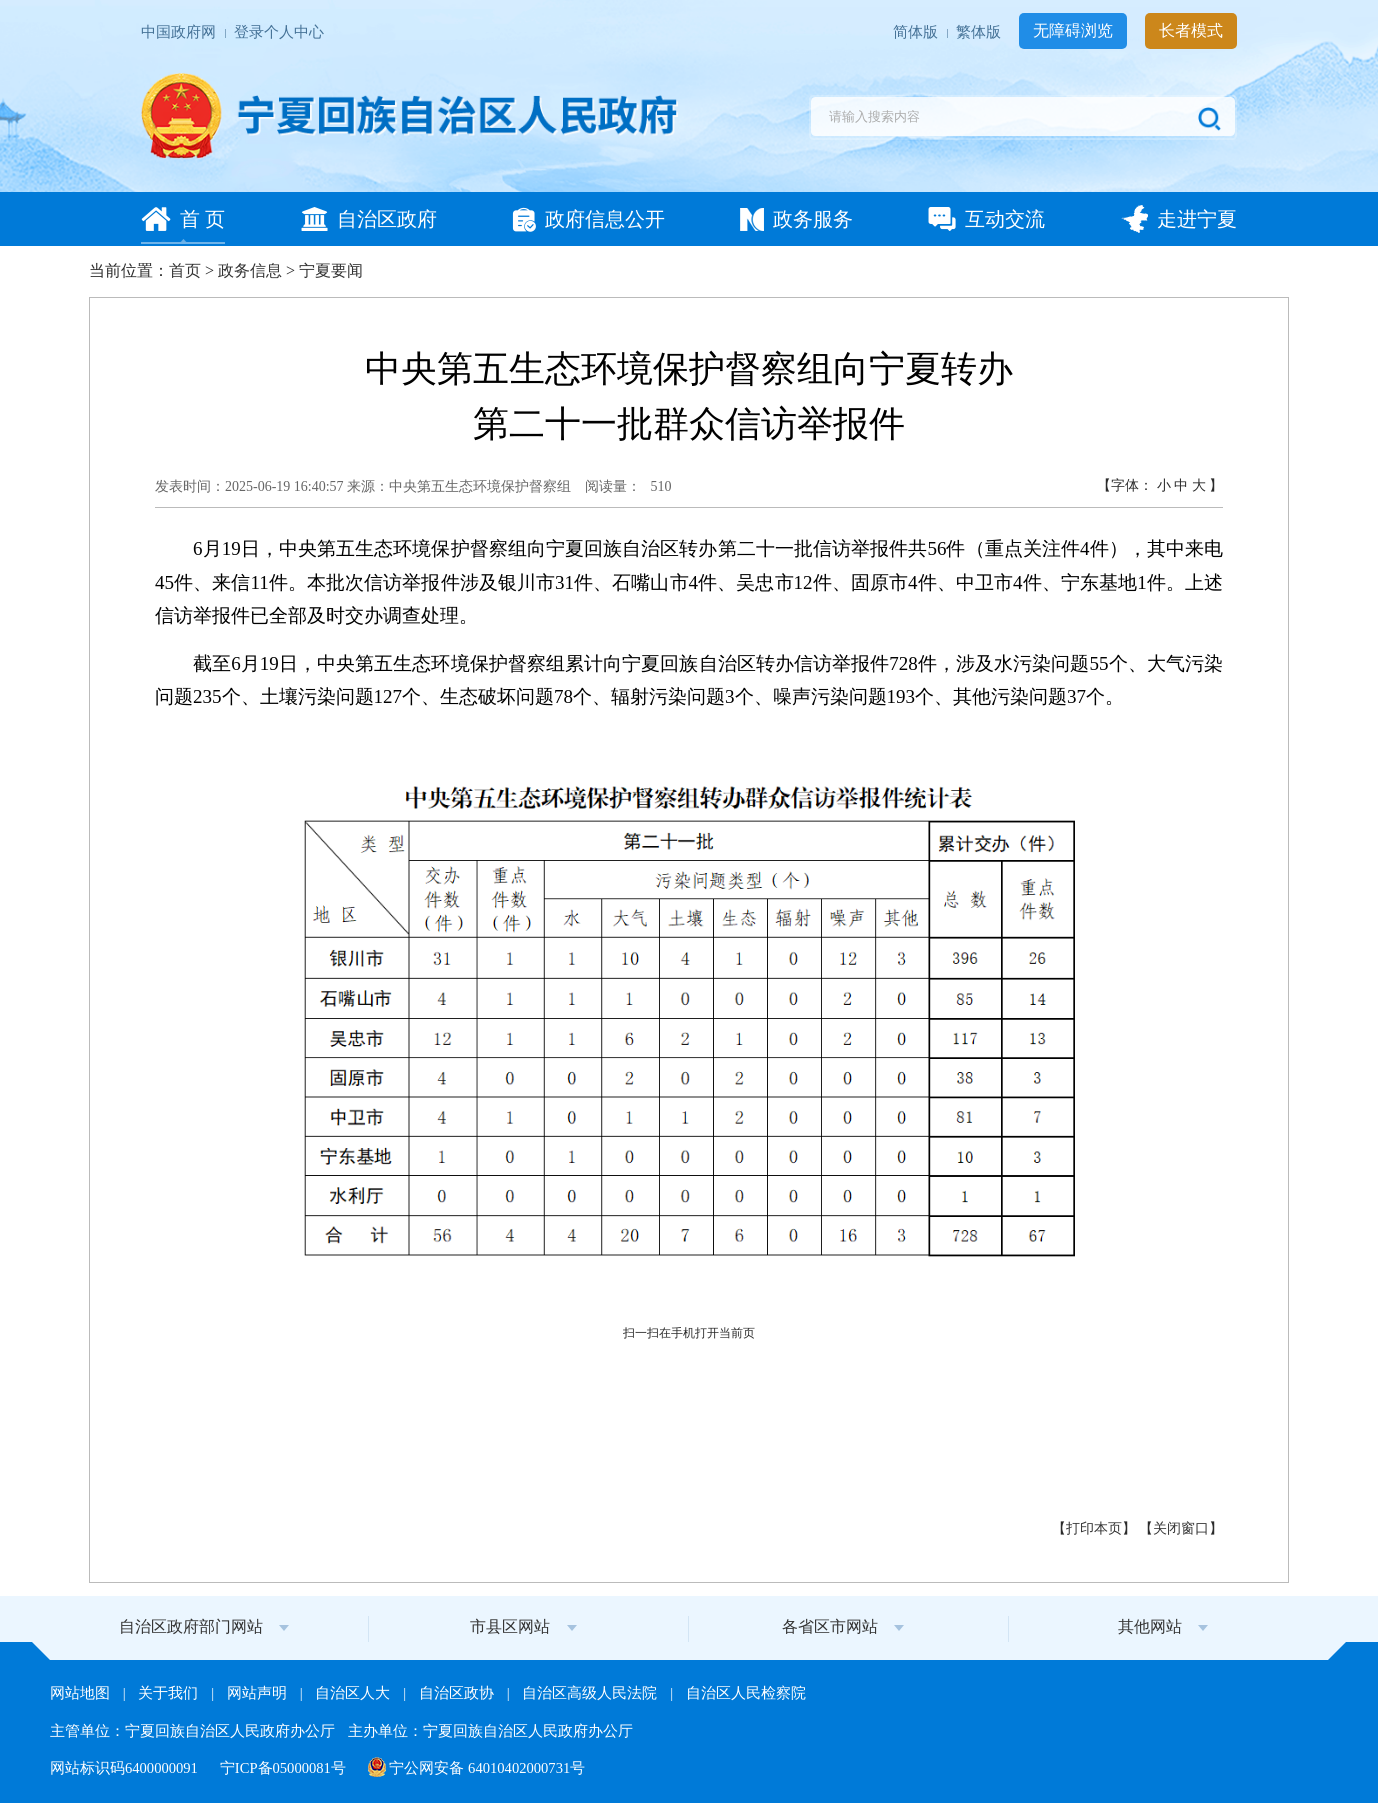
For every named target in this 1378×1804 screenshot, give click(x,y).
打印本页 (1094, 1528)
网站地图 (82, 1693)
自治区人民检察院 (746, 1693)
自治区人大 (354, 1693)
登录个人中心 (279, 32)
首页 (185, 270)
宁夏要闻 (331, 270)
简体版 (917, 32)
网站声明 (259, 1693)
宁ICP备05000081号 (285, 1768)
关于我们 (170, 1693)
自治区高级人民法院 (591, 1693)
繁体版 (980, 32)
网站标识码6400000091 (126, 1768)
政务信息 (250, 270)
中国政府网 (180, 32)
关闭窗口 (1181, 1528)
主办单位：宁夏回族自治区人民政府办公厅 (490, 1731)
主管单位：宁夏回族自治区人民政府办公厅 (194, 1731)
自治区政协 (458, 1693)
